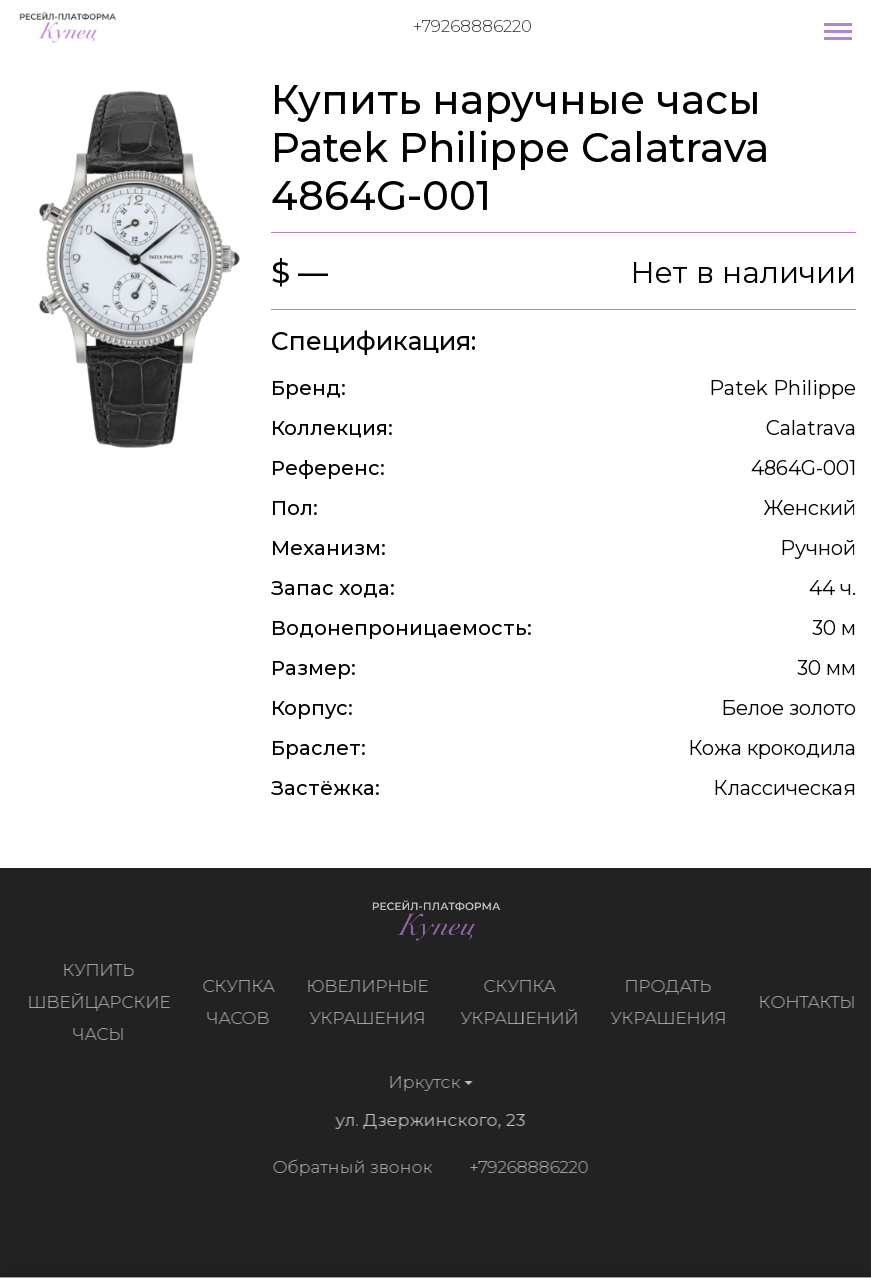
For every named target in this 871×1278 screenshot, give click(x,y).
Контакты (811, 1002)
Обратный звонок (347, 1167)
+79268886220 (472, 26)
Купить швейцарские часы (103, 1002)
